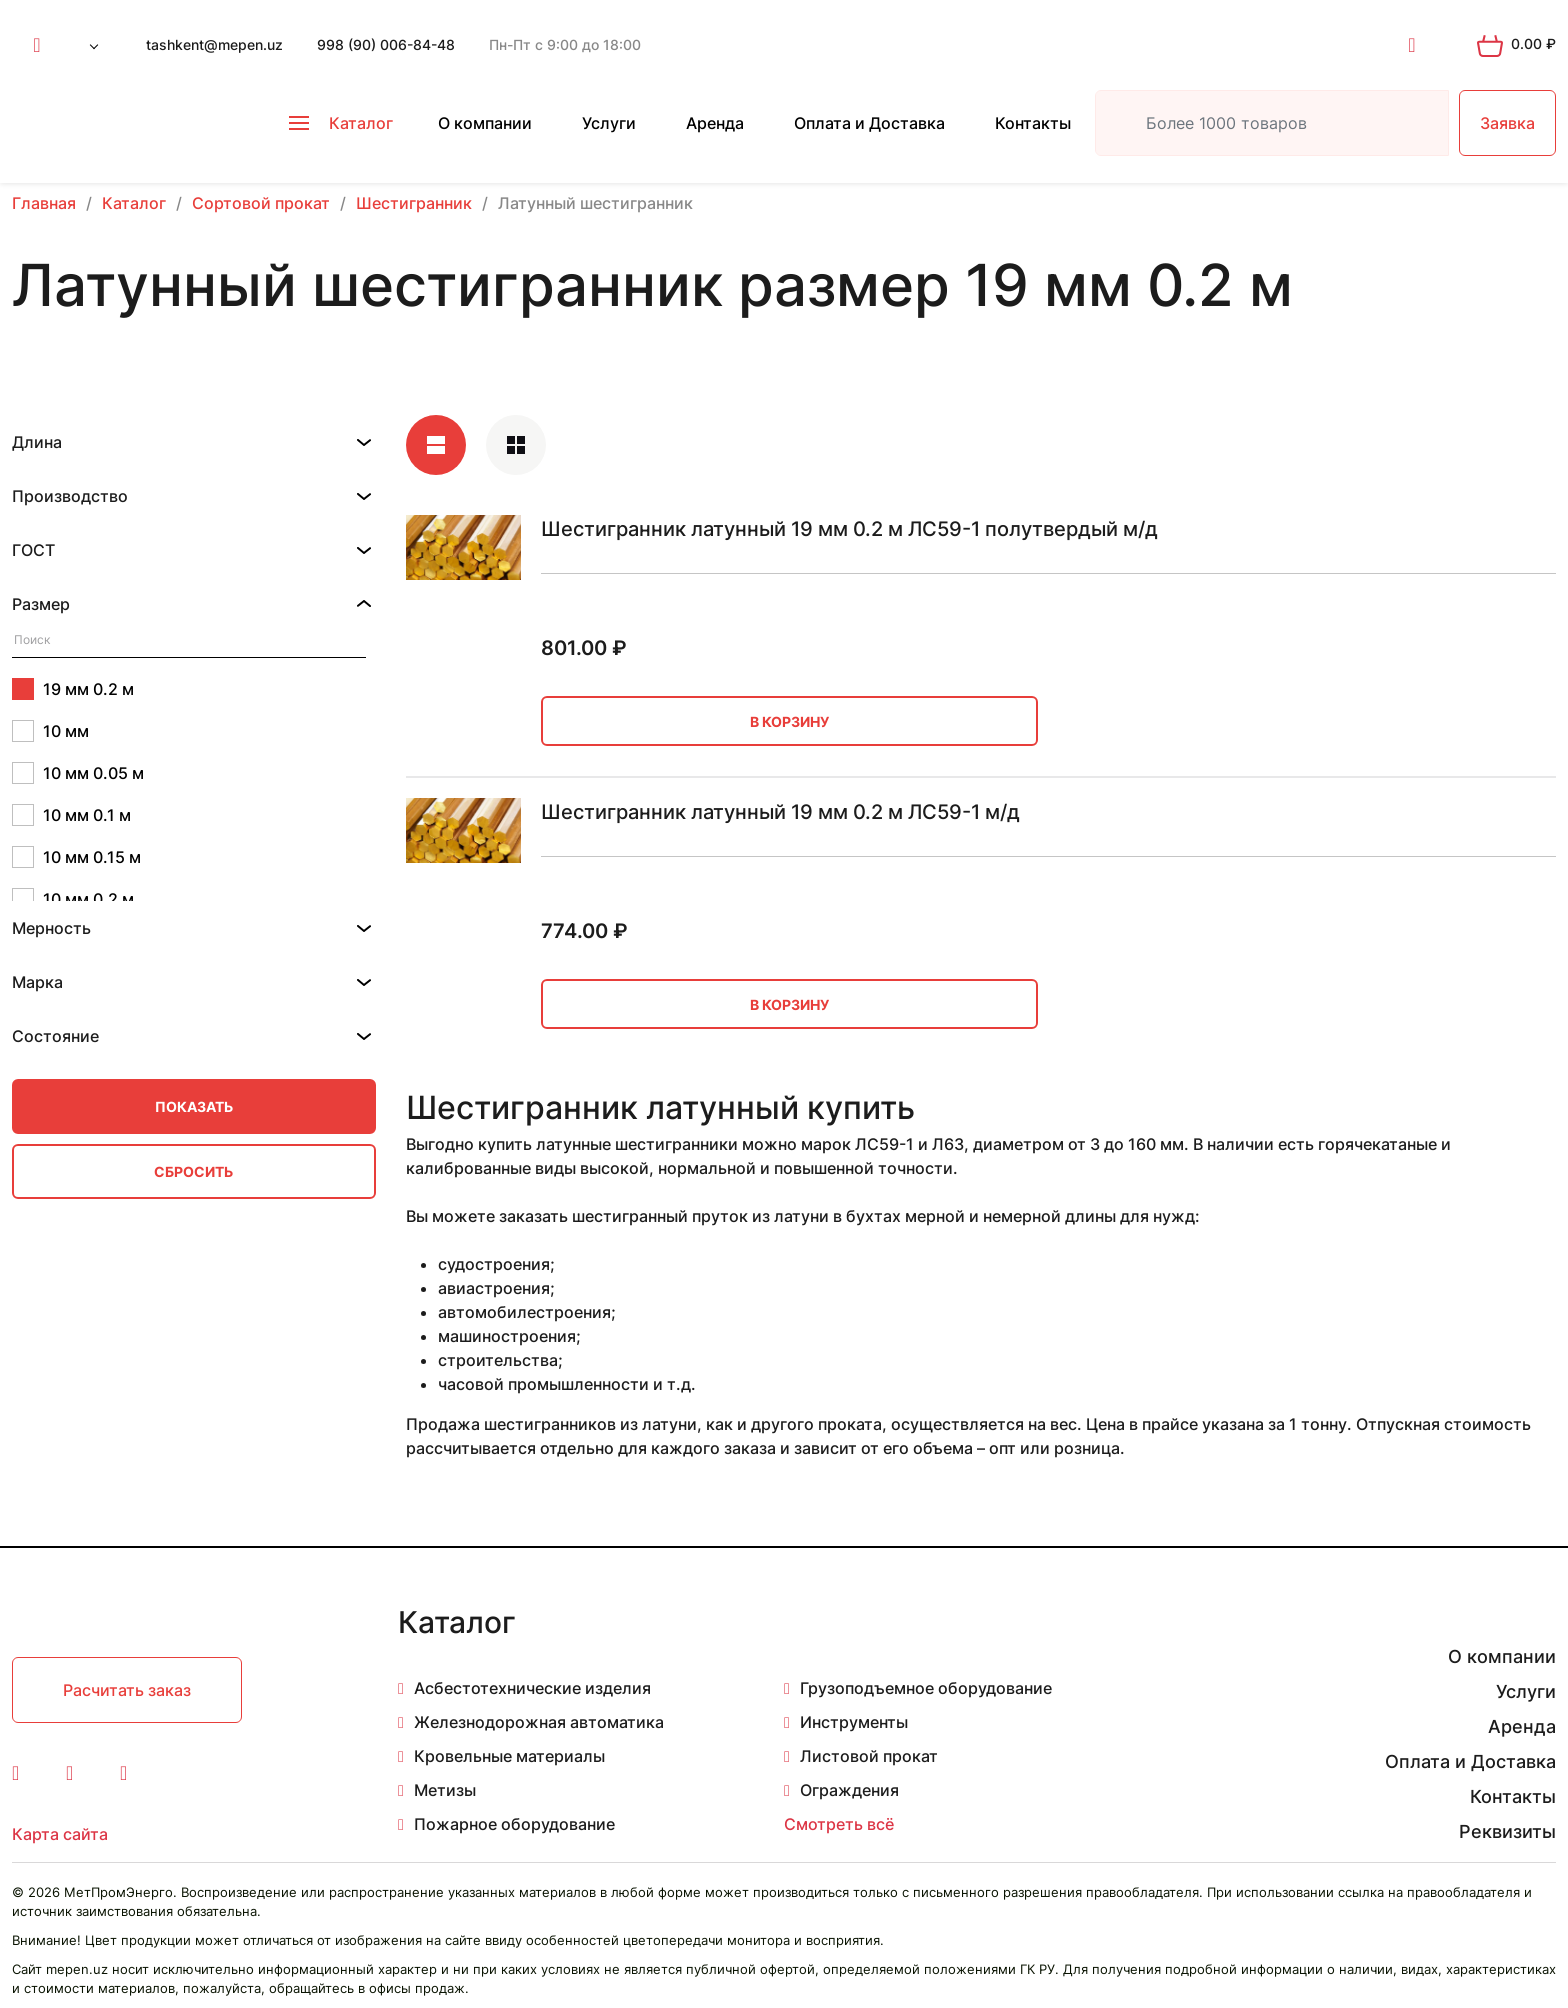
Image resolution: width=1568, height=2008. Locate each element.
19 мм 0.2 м (73, 689)
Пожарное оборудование (514, 1824)
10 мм (50, 731)
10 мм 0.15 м (76, 857)
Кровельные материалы (509, 1756)
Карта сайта (60, 1834)
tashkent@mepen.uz (214, 44)
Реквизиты (1507, 1831)
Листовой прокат (869, 1756)
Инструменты (854, 1722)
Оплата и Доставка (869, 123)
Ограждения (849, 1790)
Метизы (445, 1790)
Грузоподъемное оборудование (926, 1688)
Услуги (609, 123)
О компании (485, 123)
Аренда (715, 123)
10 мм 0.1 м (71, 815)
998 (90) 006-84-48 (386, 44)
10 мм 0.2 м (73, 899)
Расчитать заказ (127, 1690)
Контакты (1033, 123)
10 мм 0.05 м (78, 773)
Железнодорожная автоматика (539, 1722)
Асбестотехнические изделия (532, 1688)
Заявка (1507, 123)
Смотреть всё (839, 1824)
